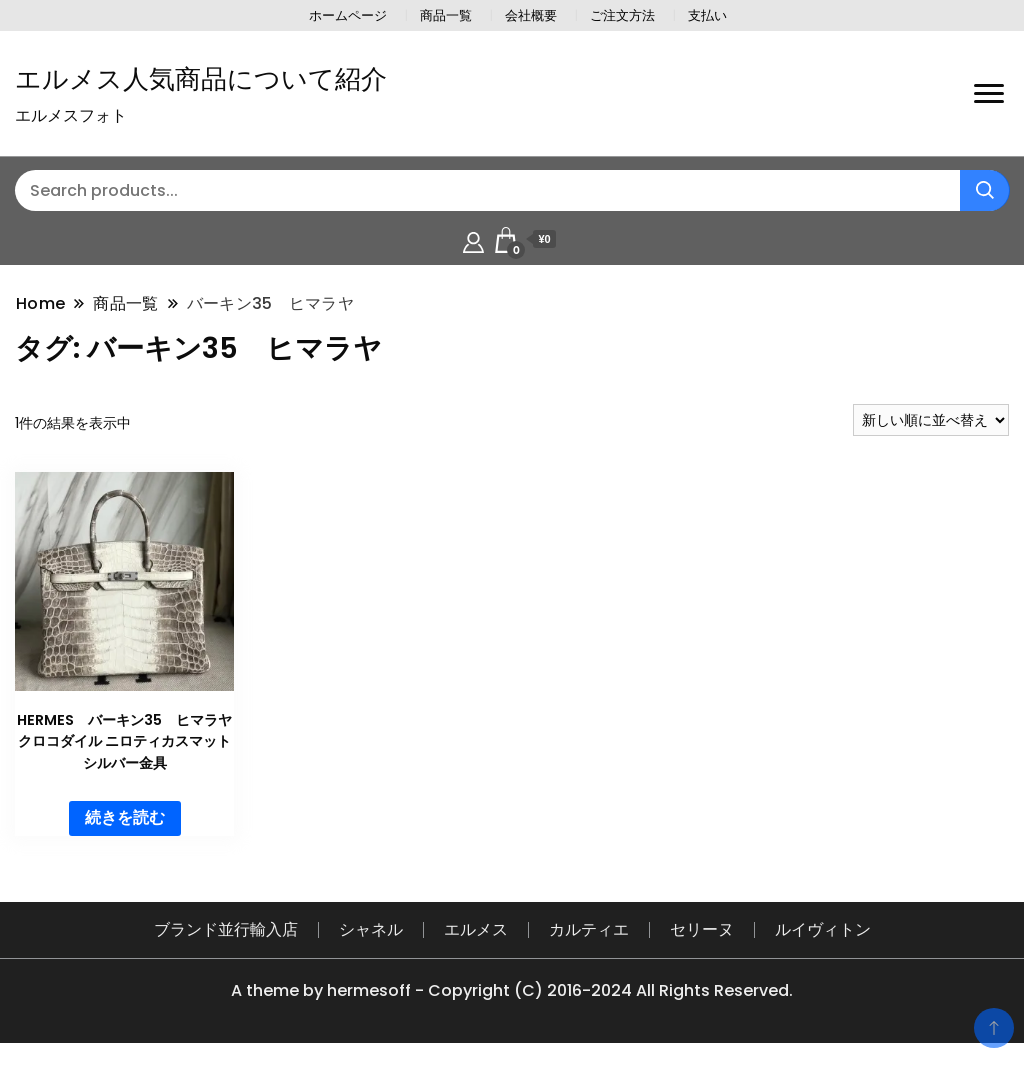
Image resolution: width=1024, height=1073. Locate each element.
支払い (707, 15)
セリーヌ (702, 929)
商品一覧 (446, 15)
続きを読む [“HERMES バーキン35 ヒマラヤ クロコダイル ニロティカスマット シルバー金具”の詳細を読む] (125, 817)
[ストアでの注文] (931, 420)
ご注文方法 (622, 15)
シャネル (371, 929)
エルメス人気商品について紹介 (201, 79)
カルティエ (589, 929)
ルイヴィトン (823, 929)
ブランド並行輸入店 (226, 929)
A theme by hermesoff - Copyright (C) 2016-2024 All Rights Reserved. (512, 990)
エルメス (476, 929)
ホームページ (348, 15)
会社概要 (531, 15)
